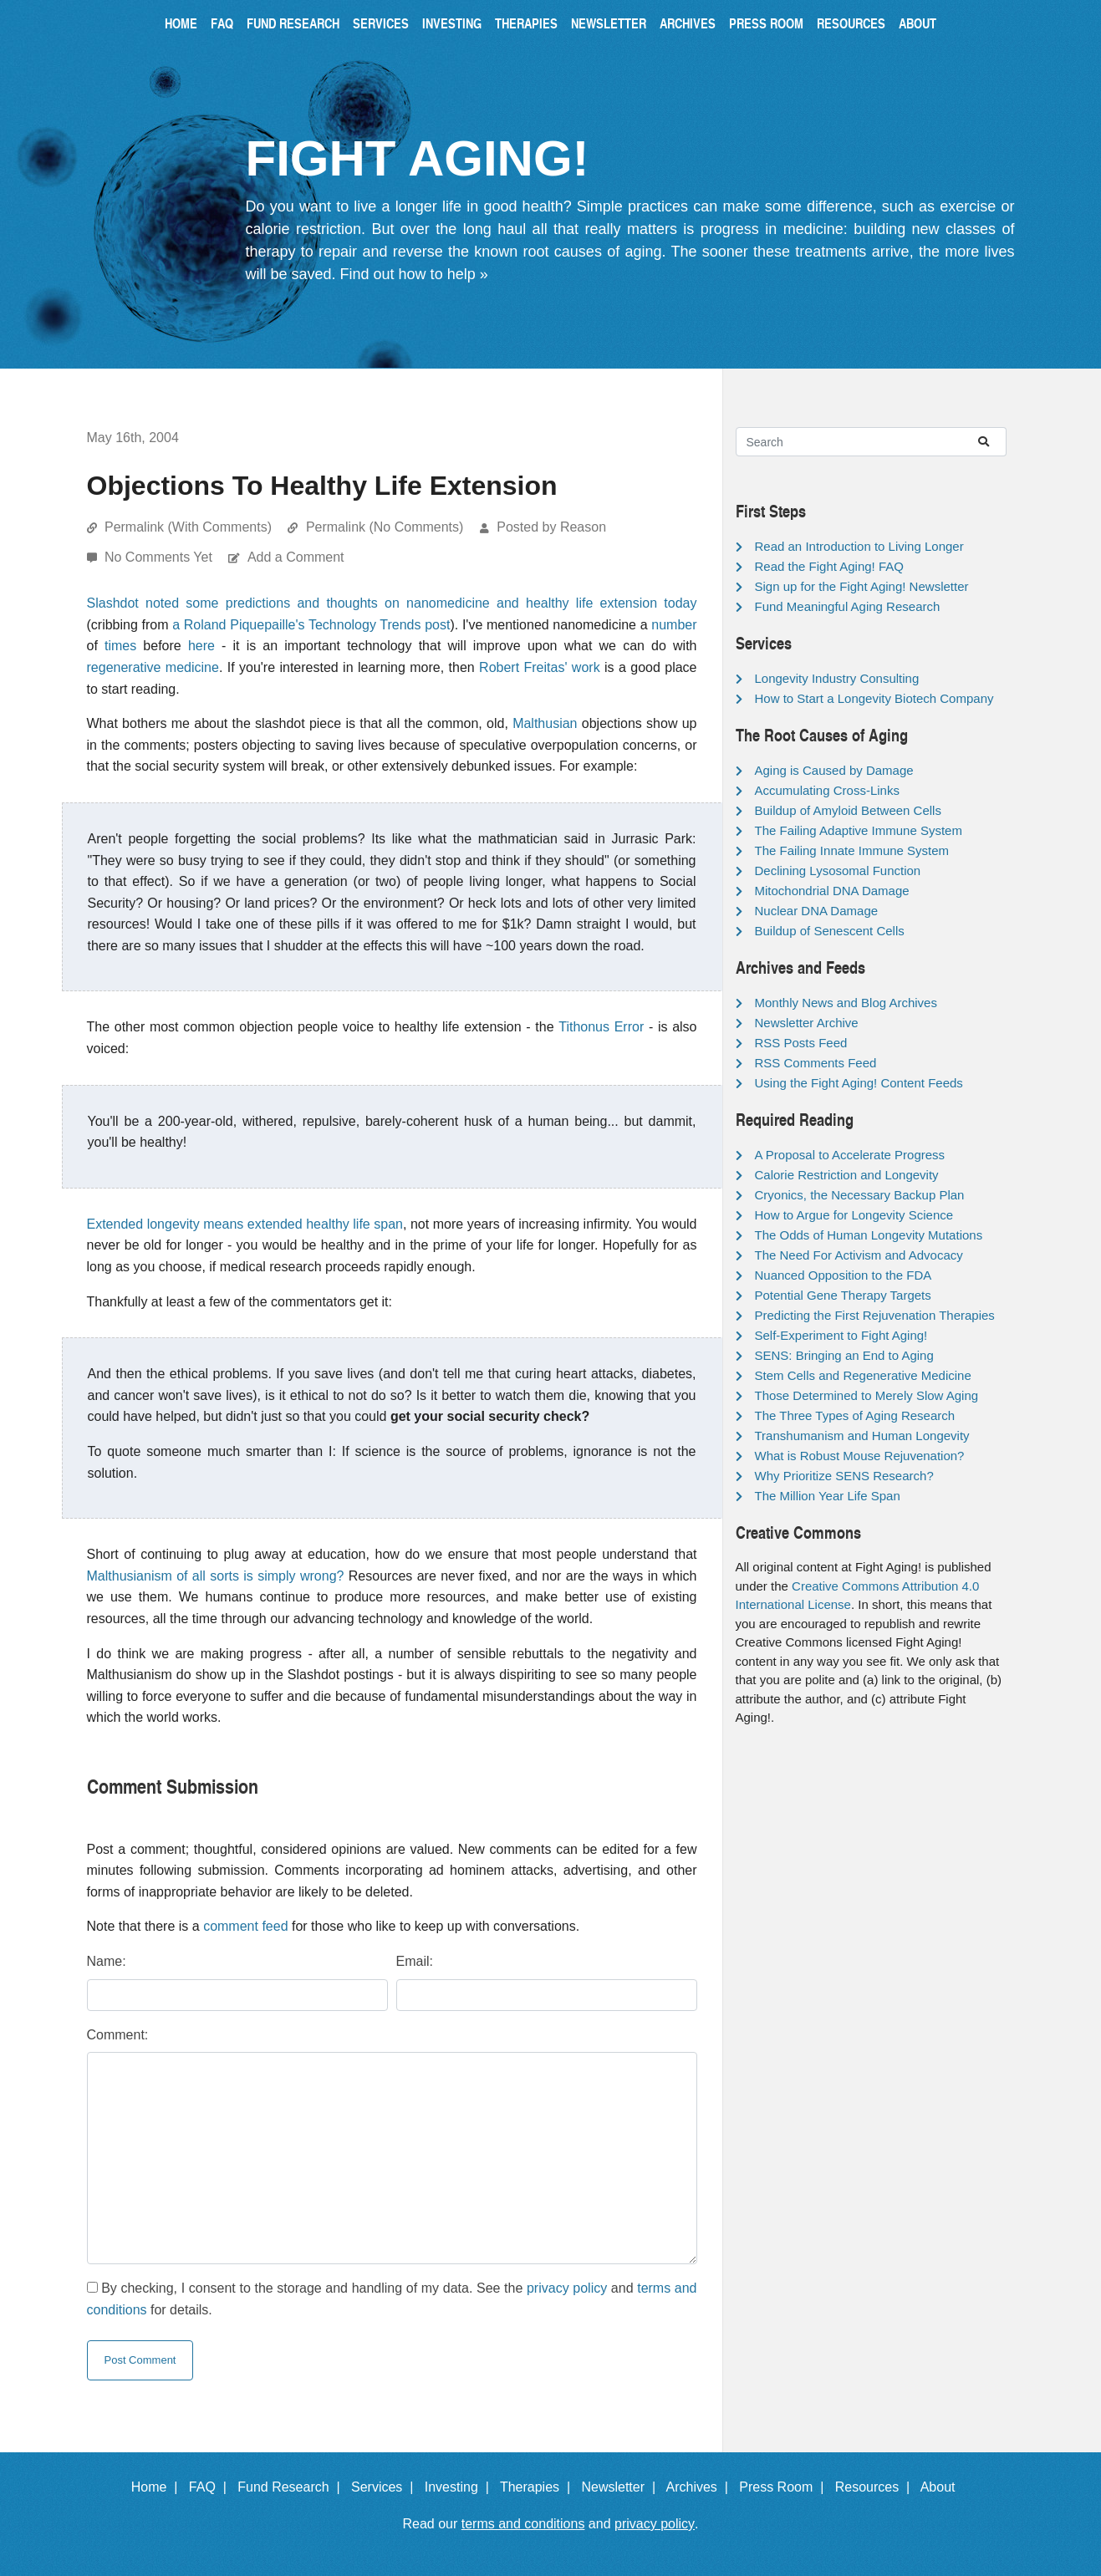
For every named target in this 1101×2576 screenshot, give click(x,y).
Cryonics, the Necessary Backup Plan (860, 1195)
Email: (414, 1961)
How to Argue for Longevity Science (854, 1215)
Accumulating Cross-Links (827, 790)
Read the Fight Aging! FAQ (829, 566)
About (917, 23)
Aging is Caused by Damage (834, 770)
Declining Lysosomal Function (838, 870)
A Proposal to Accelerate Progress (850, 1155)
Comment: (118, 2035)
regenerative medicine (153, 667)
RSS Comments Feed (816, 1063)
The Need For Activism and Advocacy (859, 1255)
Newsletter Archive (807, 1023)
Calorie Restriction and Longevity (847, 1175)
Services (381, 23)
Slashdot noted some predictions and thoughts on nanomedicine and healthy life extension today (392, 603)
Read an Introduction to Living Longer (859, 546)
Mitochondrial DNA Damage (832, 890)
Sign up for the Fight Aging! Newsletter (862, 586)
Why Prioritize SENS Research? (844, 1476)
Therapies (526, 23)
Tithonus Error (601, 1027)
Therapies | (539, 2487)
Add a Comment (295, 557)
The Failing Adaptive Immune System (858, 830)
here (201, 646)
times (120, 646)
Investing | (461, 2487)
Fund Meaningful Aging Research (847, 606)
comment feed (245, 1926)
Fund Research (293, 23)
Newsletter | (622, 2487)
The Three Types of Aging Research (855, 1415)
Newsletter (608, 23)
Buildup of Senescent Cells (830, 931)
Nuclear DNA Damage (817, 911)
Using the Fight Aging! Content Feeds (859, 1083)
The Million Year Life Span (827, 1496)
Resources (851, 23)
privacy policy (567, 2288)
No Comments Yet (160, 557)
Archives (688, 23)
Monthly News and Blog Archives (846, 1002)
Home (181, 23)
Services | (386, 2487)
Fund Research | (292, 2487)
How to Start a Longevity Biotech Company (874, 698)
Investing (452, 23)
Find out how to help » (414, 274)
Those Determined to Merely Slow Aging (867, 1395)
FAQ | (211, 2487)
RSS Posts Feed (801, 1043)
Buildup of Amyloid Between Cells (848, 810)
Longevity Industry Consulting (837, 678)
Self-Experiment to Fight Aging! (841, 1335)
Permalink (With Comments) (188, 527)
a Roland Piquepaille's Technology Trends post (311, 625)
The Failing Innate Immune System (852, 850)
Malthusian (544, 723)
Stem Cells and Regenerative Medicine (863, 1375)
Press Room (766, 23)
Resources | (876, 2487)
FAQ (222, 23)
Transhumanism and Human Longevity (862, 1435)
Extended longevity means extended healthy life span (245, 1224)
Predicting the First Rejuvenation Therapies (875, 1315)
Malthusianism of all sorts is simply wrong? (215, 1576)
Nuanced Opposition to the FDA (843, 1275)
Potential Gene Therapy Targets (843, 1295)
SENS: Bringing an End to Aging (844, 1355)
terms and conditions (523, 2524)
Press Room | (785, 2487)
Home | (158, 2487)
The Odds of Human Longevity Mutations (869, 1235)
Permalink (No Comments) (384, 527)
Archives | (701, 2487)
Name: (106, 1961)
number (673, 625)
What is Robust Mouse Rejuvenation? (860, 1455)
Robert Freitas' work (539, 667)
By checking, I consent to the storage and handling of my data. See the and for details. (392, 2299)
